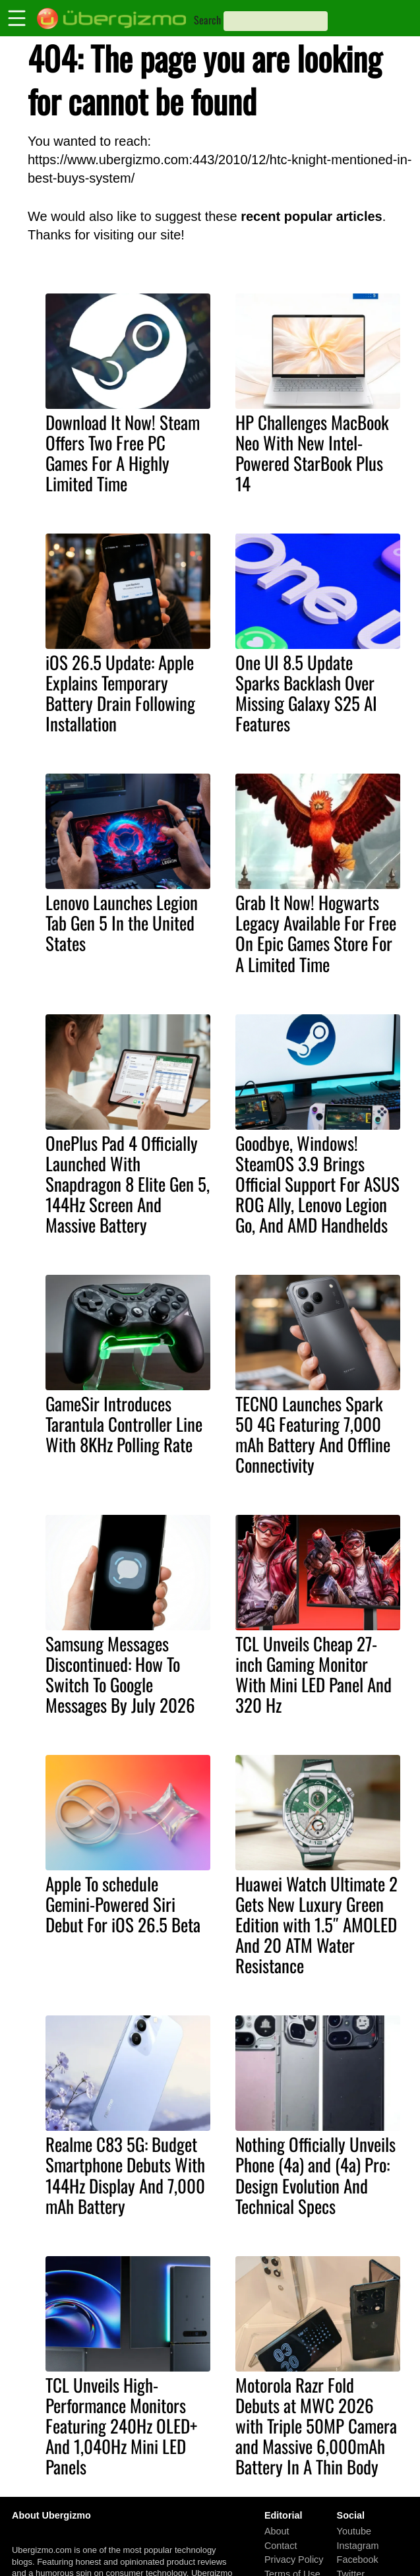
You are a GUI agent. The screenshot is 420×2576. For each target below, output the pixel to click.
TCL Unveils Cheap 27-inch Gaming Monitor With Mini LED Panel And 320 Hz (313, 1674)
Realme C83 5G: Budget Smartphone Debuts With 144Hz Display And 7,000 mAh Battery (125, 2175)
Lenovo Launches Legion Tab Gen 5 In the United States (121, 922)
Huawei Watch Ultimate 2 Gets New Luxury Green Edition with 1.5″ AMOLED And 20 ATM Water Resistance (316, 1924)
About (276, 2531)
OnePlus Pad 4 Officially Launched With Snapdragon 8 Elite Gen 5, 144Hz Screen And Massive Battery (127, 1184)
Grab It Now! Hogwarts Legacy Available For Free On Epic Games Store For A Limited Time (315, 933)
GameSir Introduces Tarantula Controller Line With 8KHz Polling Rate (123, 1423)
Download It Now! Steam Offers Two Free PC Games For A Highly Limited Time (122, 453)
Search (207, 20)
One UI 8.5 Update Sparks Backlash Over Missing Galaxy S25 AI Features (306, 693)
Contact (280, 2545)
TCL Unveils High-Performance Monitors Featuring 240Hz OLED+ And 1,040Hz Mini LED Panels (121, 2426)
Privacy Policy (294, 2559)
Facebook (357, 2559)
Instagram (358, 2545)
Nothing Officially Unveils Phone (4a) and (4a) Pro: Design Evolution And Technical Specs (315, 2175)
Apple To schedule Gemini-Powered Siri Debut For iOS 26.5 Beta (122, 1904)
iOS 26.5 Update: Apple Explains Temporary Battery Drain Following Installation (120, 693)
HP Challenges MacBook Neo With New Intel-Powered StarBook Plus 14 (312, 453)
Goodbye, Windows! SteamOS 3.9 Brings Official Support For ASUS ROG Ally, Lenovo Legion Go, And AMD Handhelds (317, 1184)
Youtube (354, 2531)
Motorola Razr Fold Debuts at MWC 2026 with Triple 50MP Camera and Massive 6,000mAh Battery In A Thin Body (316, 2426)
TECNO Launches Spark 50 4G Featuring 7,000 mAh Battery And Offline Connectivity (312, 1434)
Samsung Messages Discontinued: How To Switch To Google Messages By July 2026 (120, 1674)
